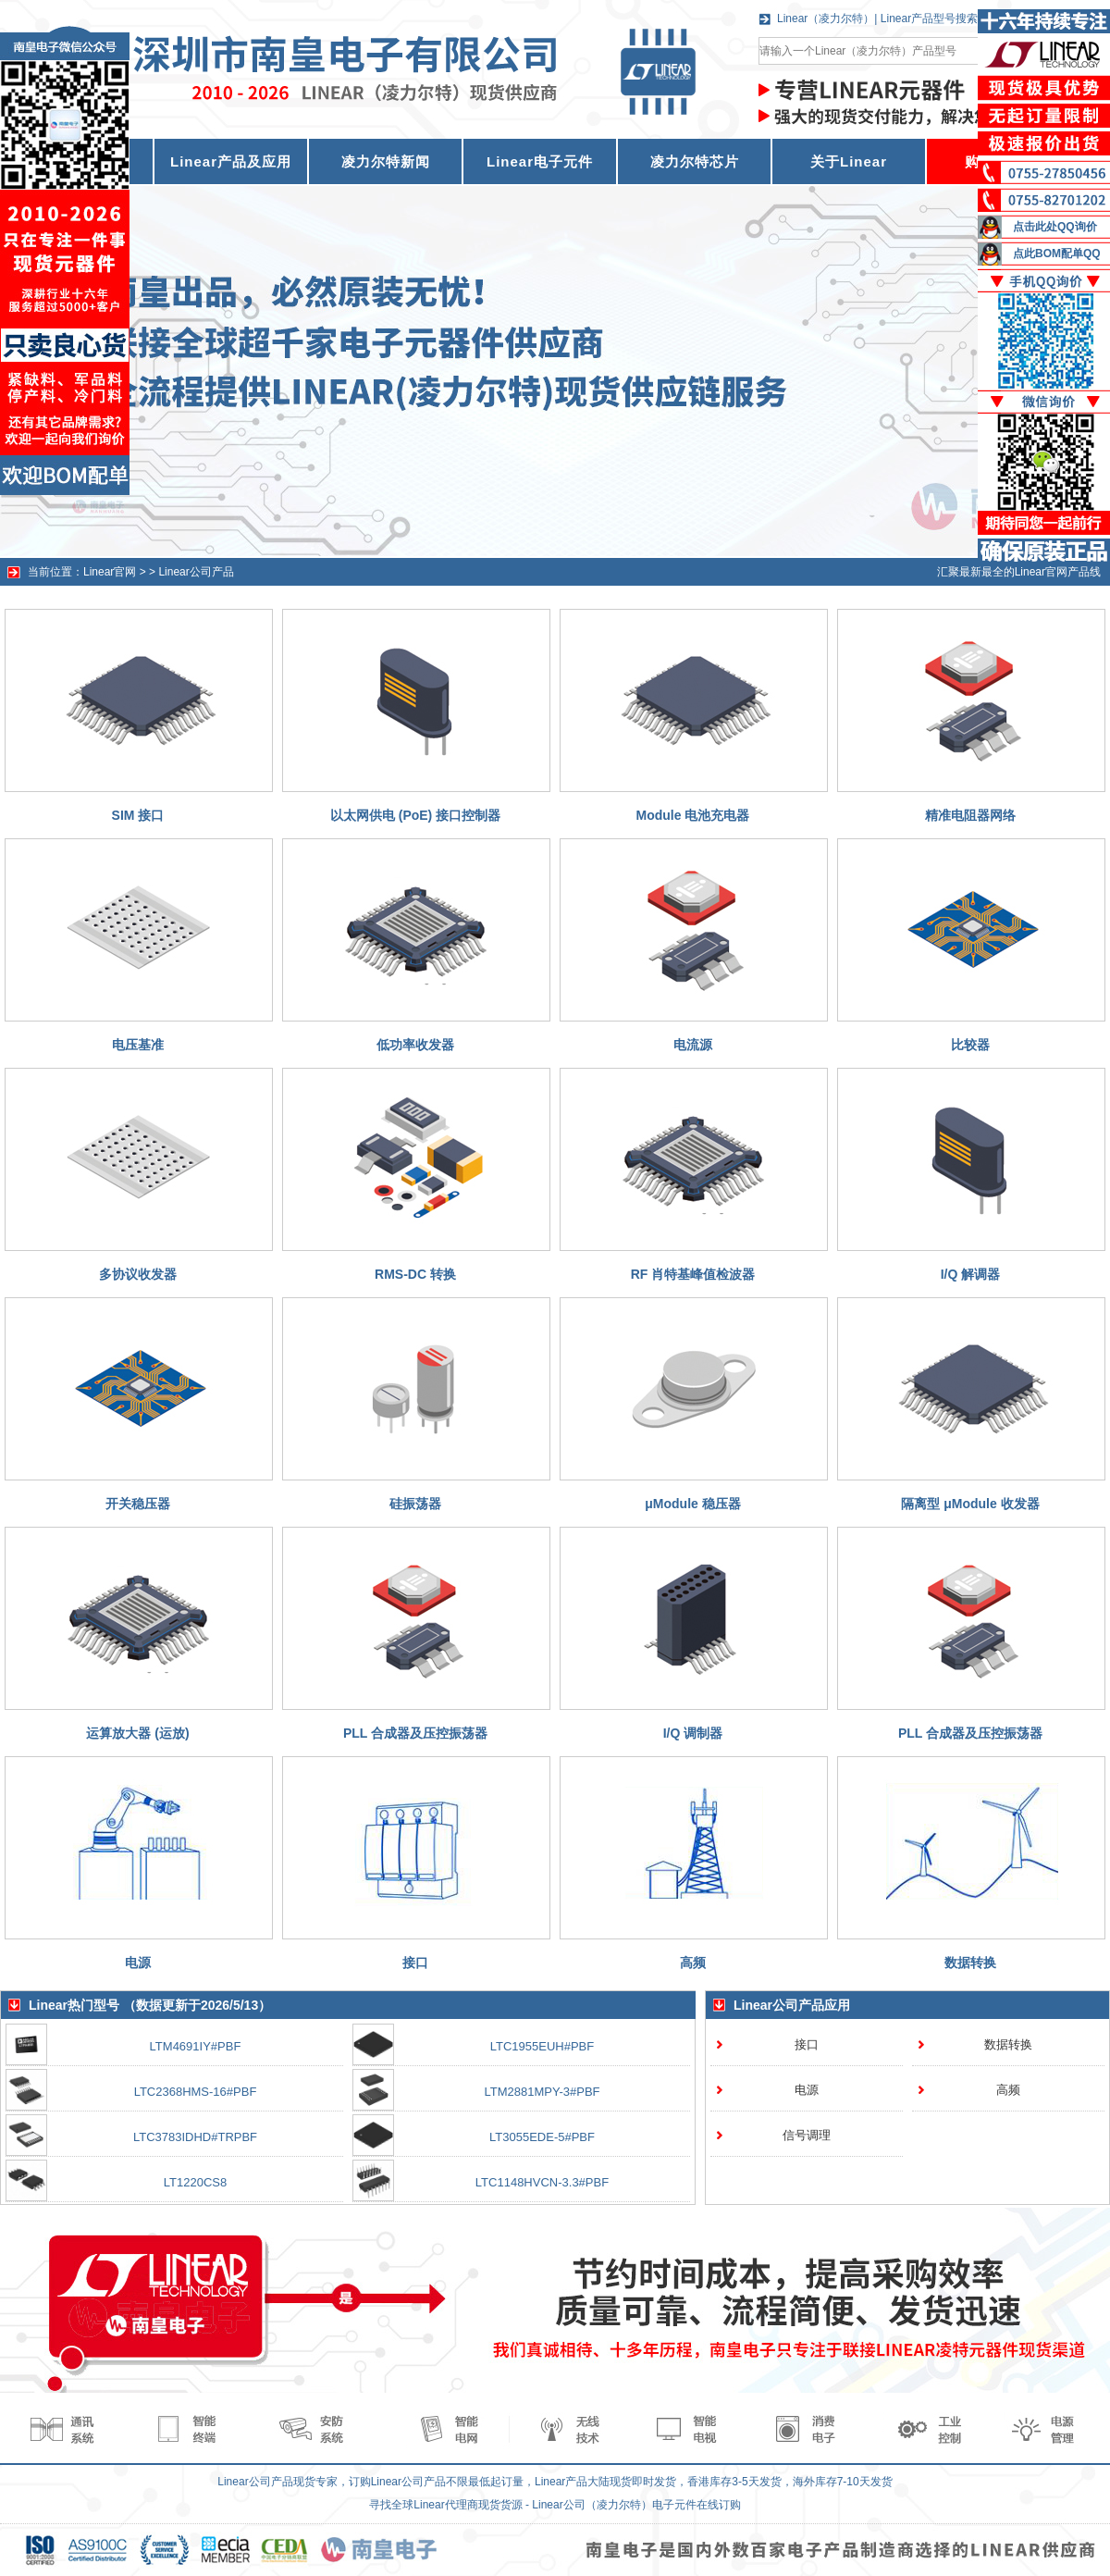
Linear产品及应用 (230, 161)
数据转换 (970, 1962)
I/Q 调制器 (693, 1733)
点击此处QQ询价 (1055, 226)
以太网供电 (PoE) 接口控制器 (415, 815)
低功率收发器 (415, 1044)
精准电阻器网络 (970, 815)
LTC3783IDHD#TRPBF (195, 2137)
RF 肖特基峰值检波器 (693, 1274)
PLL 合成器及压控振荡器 (415, 1733)
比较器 (970, 1044)
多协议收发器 (138, 1274)
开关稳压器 (137, 1503)
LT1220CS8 (195, 2182)
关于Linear (848, 161)
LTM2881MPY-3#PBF (541, 2092)
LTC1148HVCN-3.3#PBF (542, 2182)
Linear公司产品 (195, 571)
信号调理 (807, 2135)
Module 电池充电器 (693, 815)
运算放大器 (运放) (137, 1733)
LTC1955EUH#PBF (542, 2046)
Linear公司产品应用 (792, 2005)
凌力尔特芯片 (694, 161)
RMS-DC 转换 (415, 1274)
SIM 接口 (138, 815)
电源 (138, 1962)
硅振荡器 (415, 1503)
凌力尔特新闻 (385, 161)
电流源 (692, 1044)
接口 (415, 1962)
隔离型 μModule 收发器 (970, 1503)
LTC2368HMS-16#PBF (195, 2092)
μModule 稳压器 (692, 1503)
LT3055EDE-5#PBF (542, 2137)
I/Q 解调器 (971, 1274)
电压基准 (138, 1044)
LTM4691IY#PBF (195, 2046)
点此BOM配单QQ (1057, 253)
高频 (693, 1962)
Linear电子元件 (540, 161)
